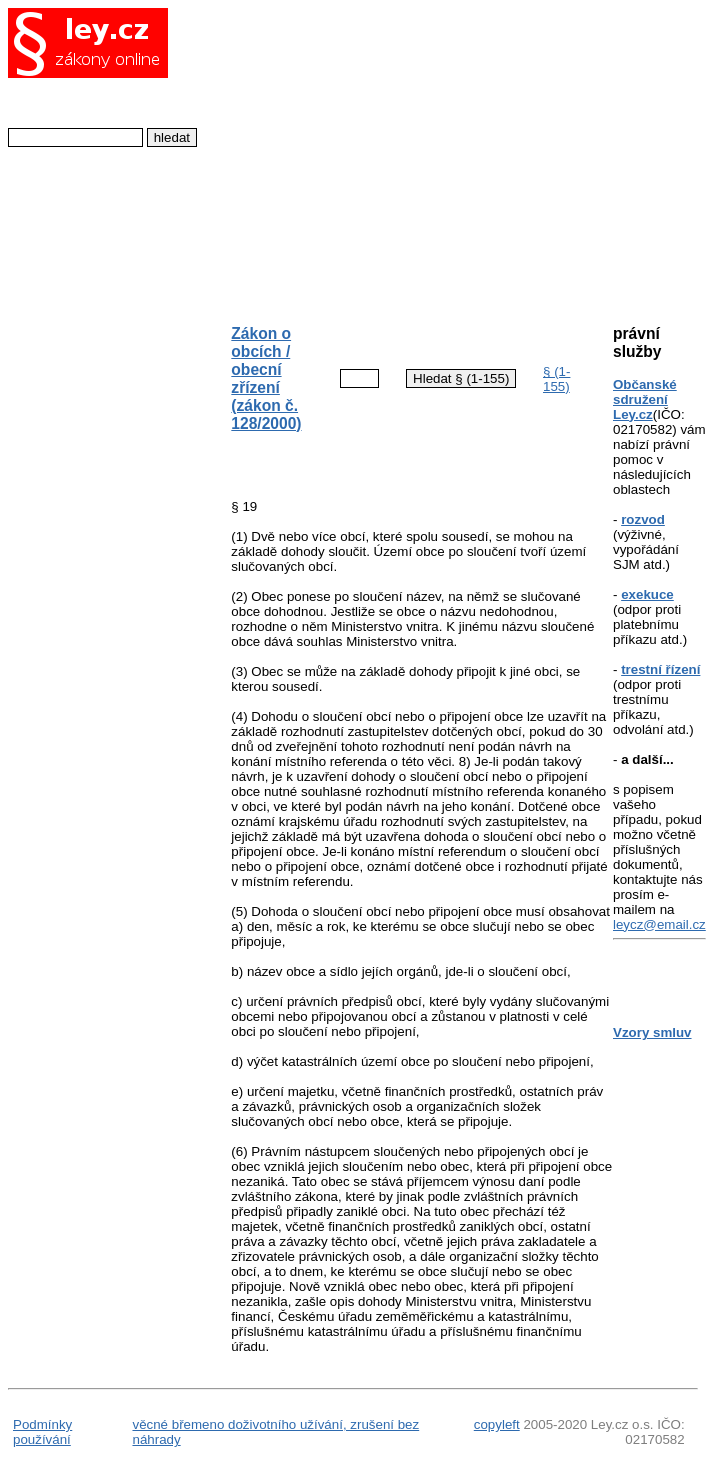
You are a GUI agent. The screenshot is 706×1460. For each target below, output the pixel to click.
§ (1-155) (556, 379)
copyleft (497, 1424)
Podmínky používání (42, 1432)
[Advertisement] (405, 156)
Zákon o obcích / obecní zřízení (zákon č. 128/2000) (266, 378)
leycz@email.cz (659, 924)
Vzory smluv (652, 1032)
